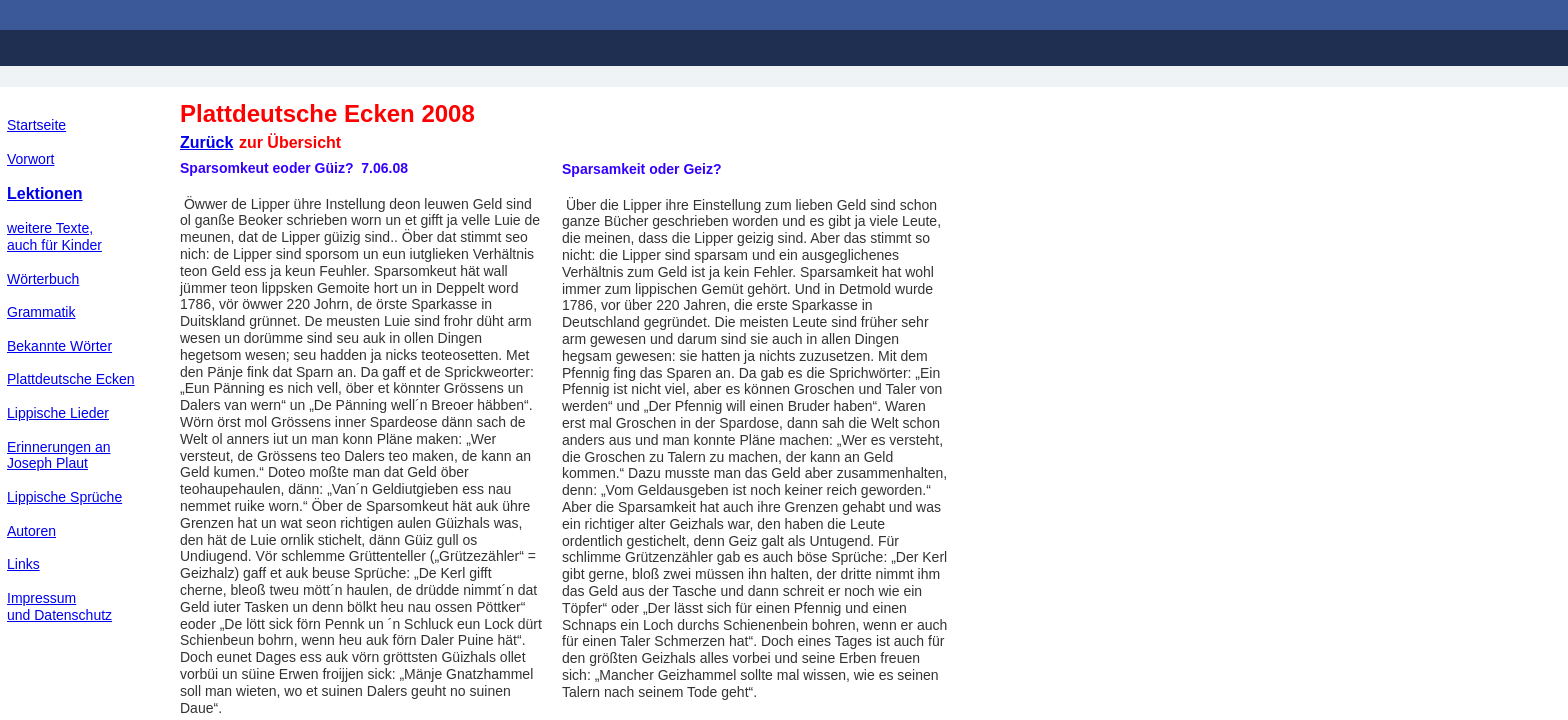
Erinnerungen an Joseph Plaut (59, 455)
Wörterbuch (43, 279)
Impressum (41, 598)
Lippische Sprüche (64, 497)
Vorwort (30, 159)
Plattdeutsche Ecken (71, 379)
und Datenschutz (59, 615)
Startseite (36, 125)
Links (23, 564)
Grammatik (41, 312)
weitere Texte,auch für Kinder (54, 236)
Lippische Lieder (58, 413)
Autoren (31, 531)
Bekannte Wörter (59, 346)
